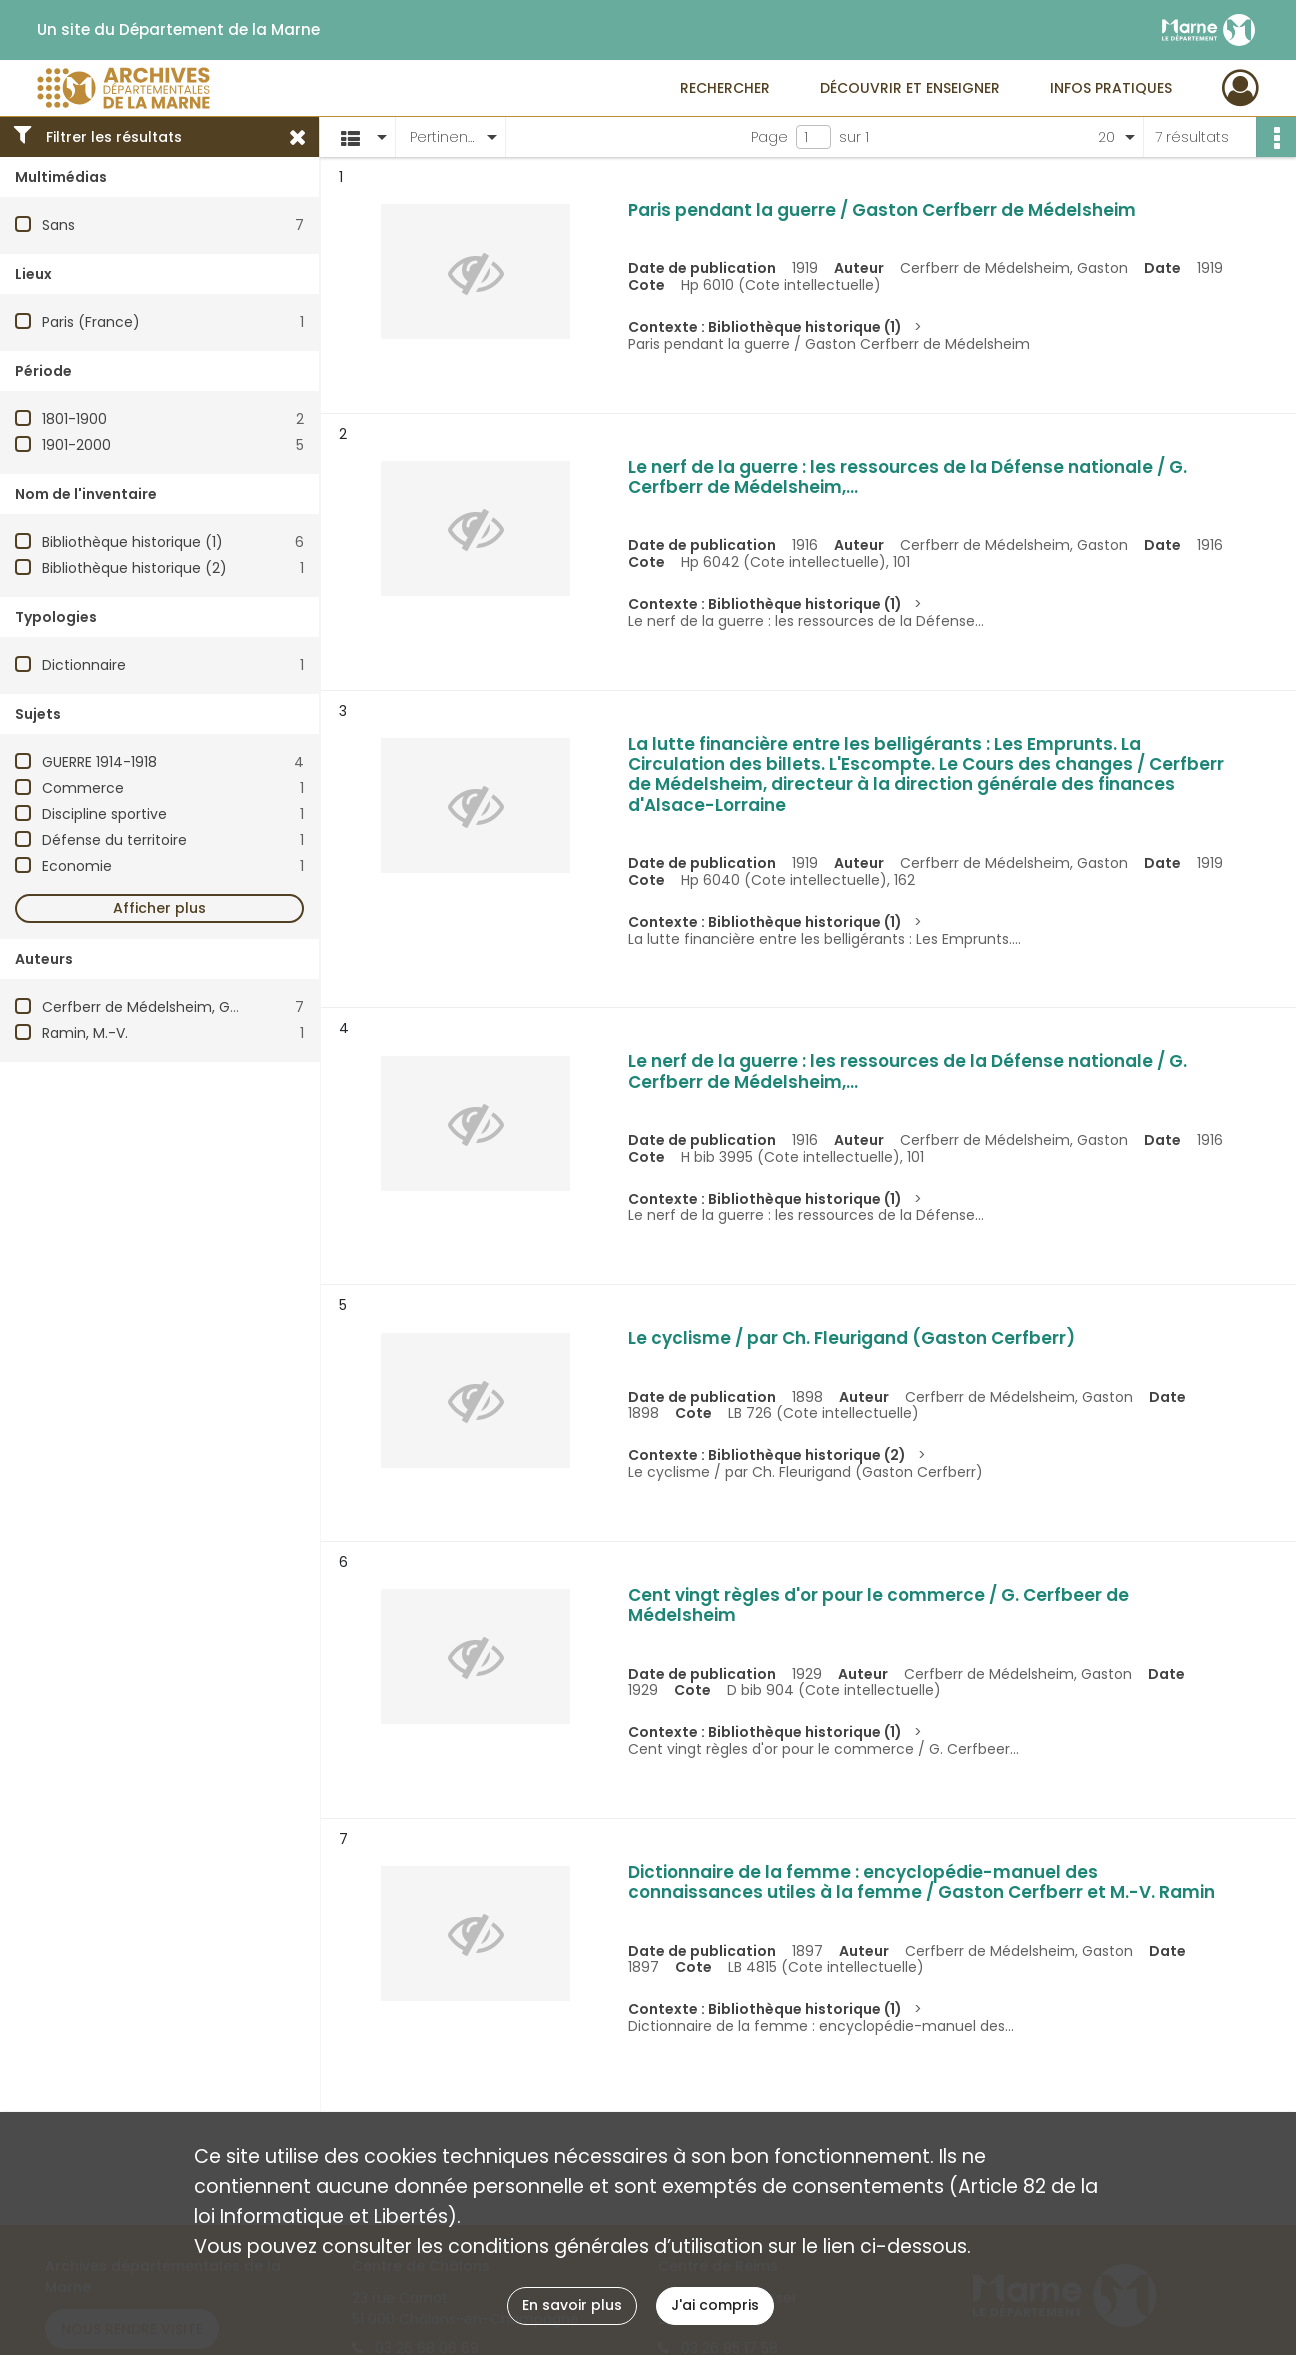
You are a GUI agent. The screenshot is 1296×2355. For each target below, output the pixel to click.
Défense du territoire (114, 840)
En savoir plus (572, 2305)
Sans (58, 225)
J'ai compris (715, 2305)
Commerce (83, 788)
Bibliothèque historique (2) (134, 568)
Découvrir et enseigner (910, 88)
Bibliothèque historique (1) (132, 542)
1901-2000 (76, 445)
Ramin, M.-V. (85, 1033)
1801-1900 (74, 419)
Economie (77, 866)
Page (769, 137)
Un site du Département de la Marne (178, 30)
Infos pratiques (1111, 88)
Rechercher (725, 88)
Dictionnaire (84, 665)
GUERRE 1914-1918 (99, 762)
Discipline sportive (104, 814)
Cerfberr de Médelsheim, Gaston (156, 1007)
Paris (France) (91, 322)
